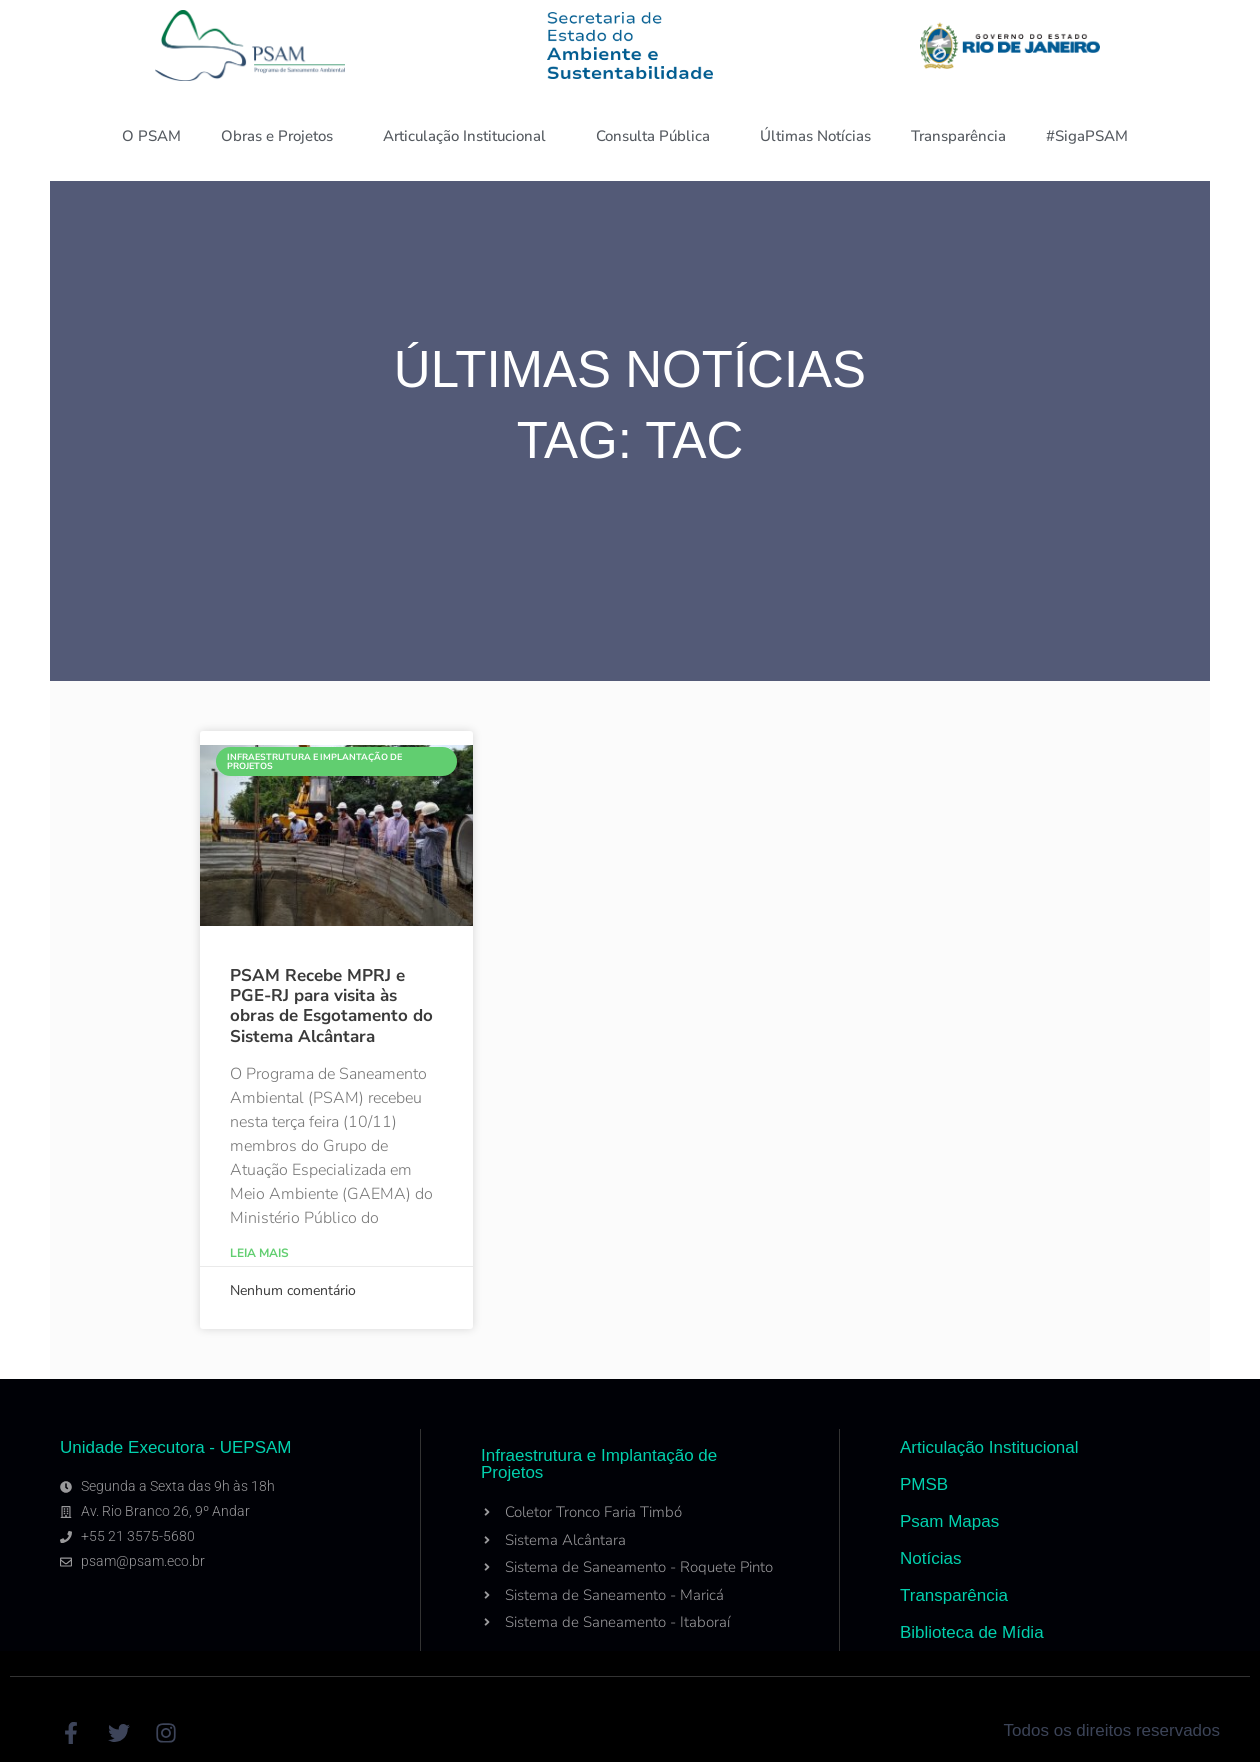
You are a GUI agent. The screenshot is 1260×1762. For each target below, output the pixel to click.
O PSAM (151, 136)
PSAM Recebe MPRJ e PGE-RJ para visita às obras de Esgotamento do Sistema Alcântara (331, 1006)
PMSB (924, 1484)
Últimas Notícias (815, 136)
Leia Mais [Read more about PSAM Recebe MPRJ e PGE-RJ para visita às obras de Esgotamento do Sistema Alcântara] (259, 1253)
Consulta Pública (658, 136)
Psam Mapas (949, 1521)
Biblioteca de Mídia (972, 1632)
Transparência (958, 136)
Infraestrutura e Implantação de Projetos (599, 1464)
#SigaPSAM (1092, 136)
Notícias (930, 1558)
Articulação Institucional (469, 136)
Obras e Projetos (282, 136)
